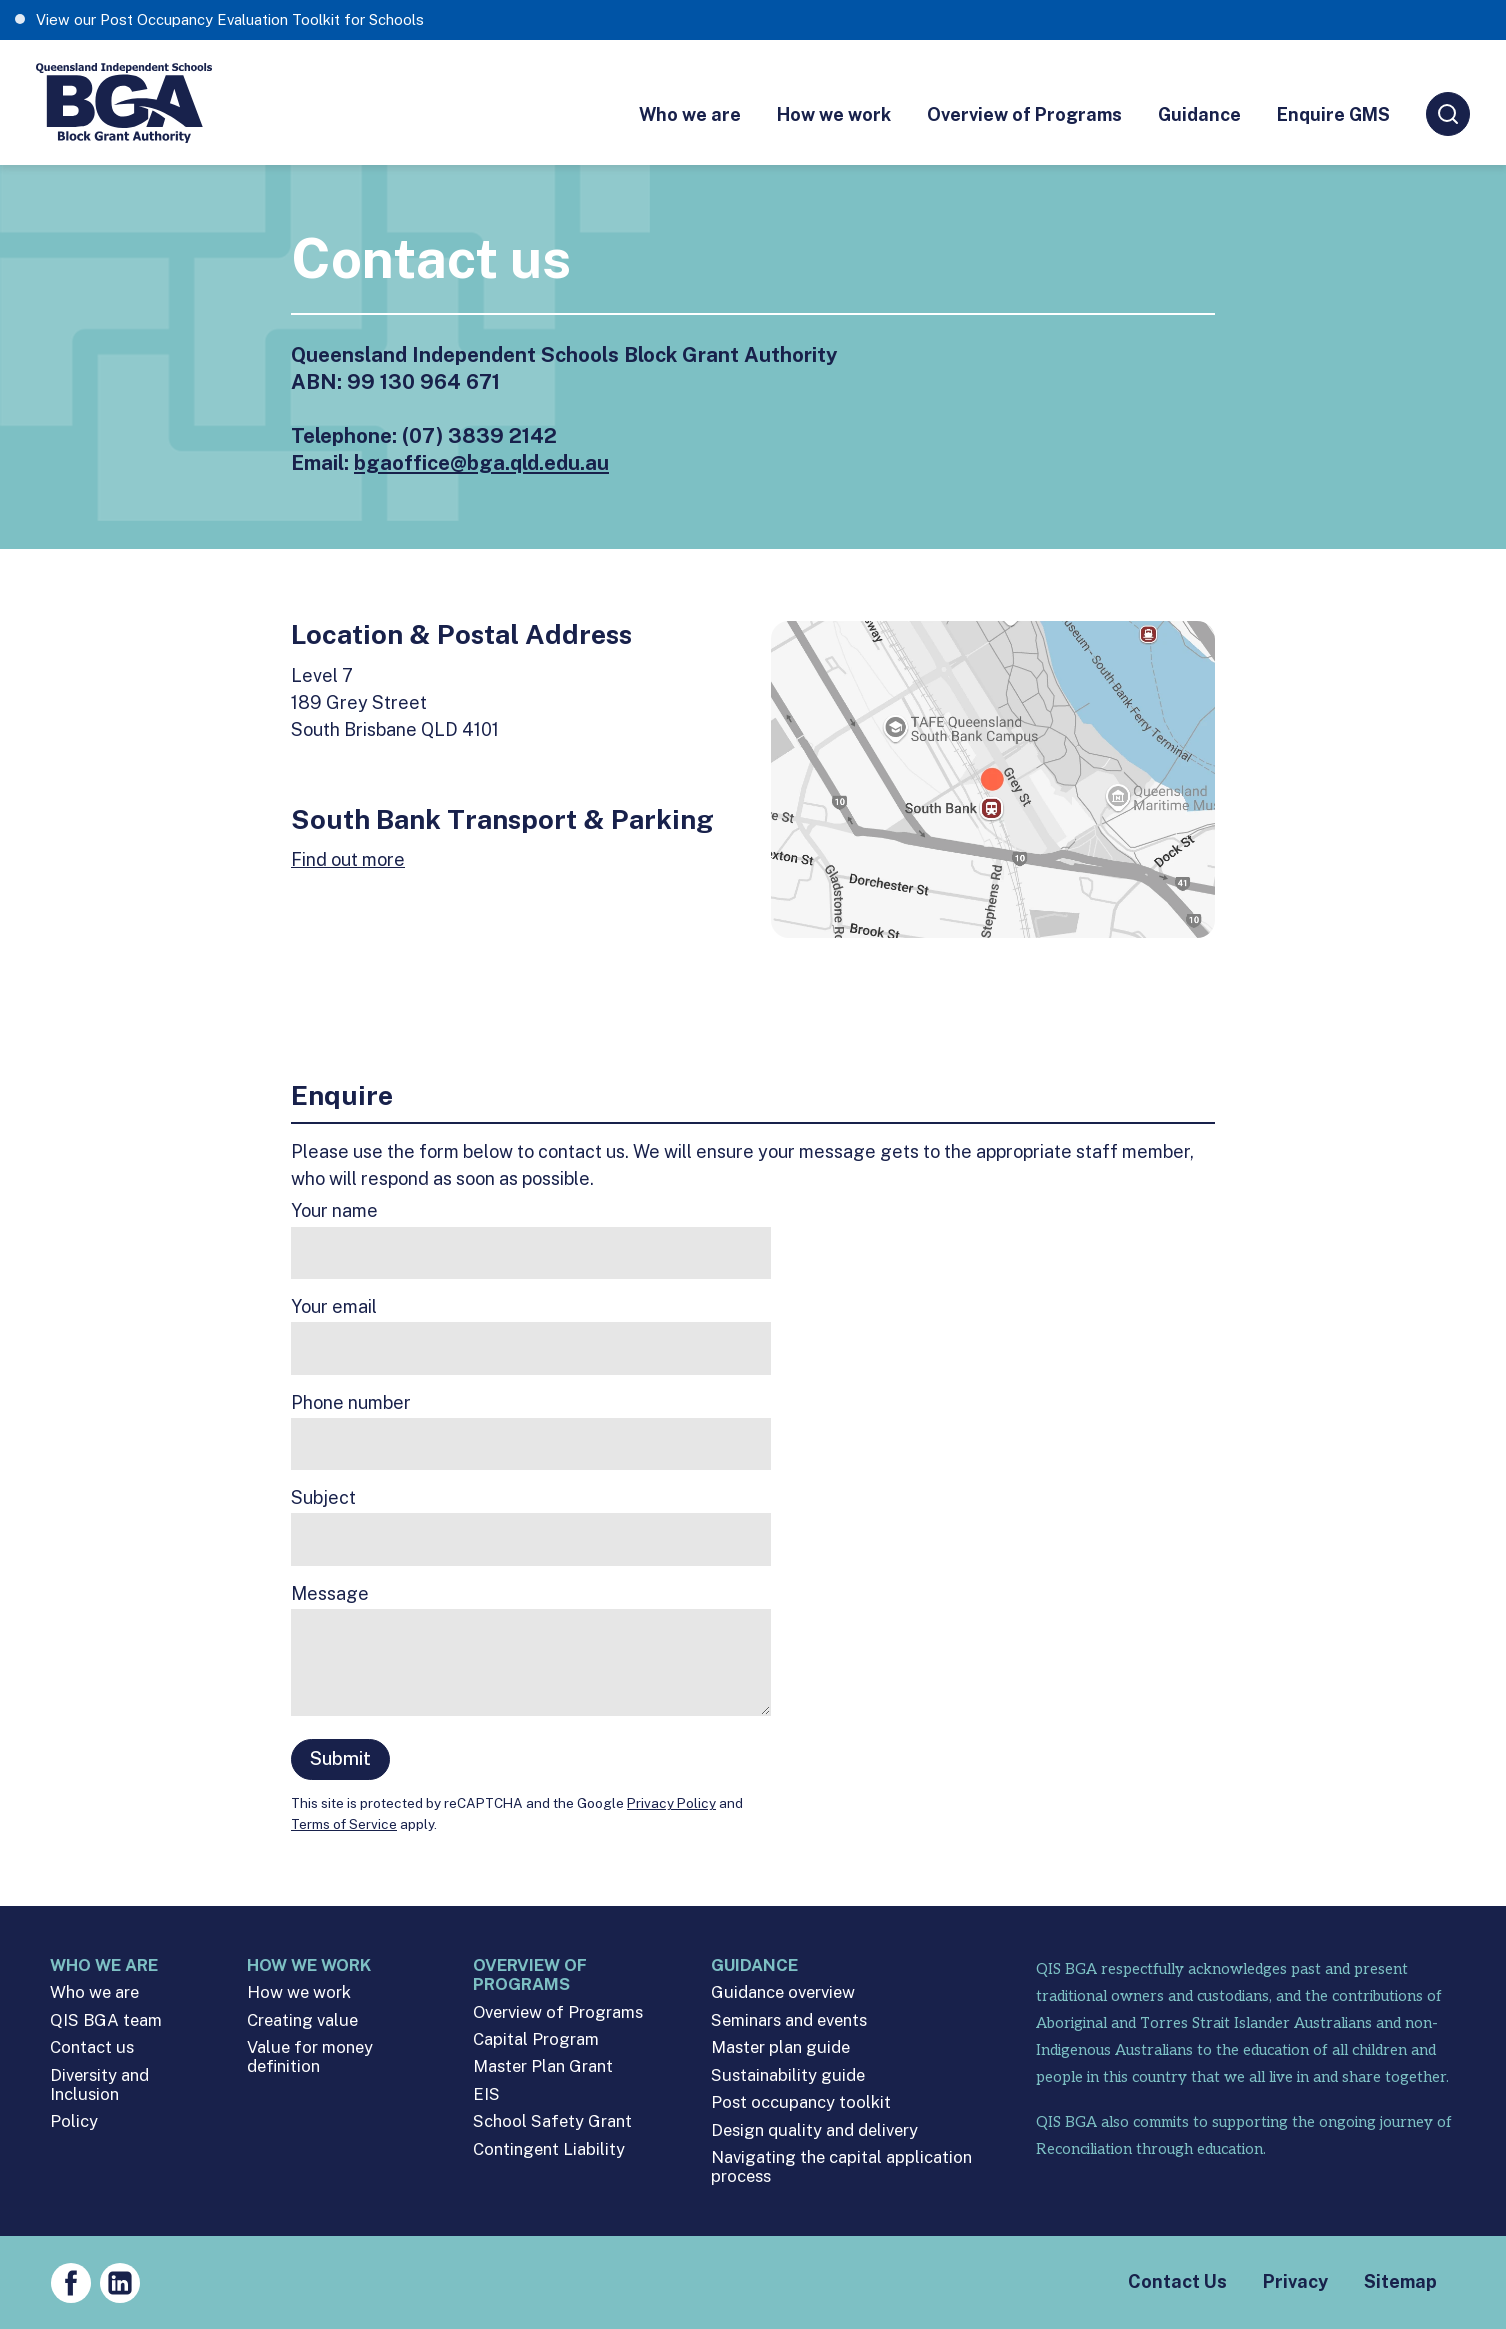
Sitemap (1400, 2281)
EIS (486, 2094)
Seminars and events (789, 2020)
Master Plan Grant (543, 2066)
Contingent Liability (549, 2149)
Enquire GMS (1333, 114)
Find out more (348, 859)
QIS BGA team (106, 2020)
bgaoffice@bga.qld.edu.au (481, 463)
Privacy (1295, 2281)
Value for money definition (310, 2057)
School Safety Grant (552, 2121)
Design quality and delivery (814, 2130)
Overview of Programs (1024, 114)
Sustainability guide (788, 2075)
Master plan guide (780, 2047)
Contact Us (1177, 2281)
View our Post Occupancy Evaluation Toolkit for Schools (230, 19)
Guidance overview (783, 1992)
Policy (74, 2121)
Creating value (302, 2020)
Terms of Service (344, 1824)
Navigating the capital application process (841, 2167)
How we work (834, 114)
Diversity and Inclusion (99, 2085)
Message (330, 1594)
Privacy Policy (671, 1803)
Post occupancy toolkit (801, 2102)
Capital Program (536, 2039)
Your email (334, 1307)
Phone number (351, 1403)
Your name (334, 1211)
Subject (323, 1498)
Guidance (1199, 114)
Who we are (690, 114)
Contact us (92, 2047)
